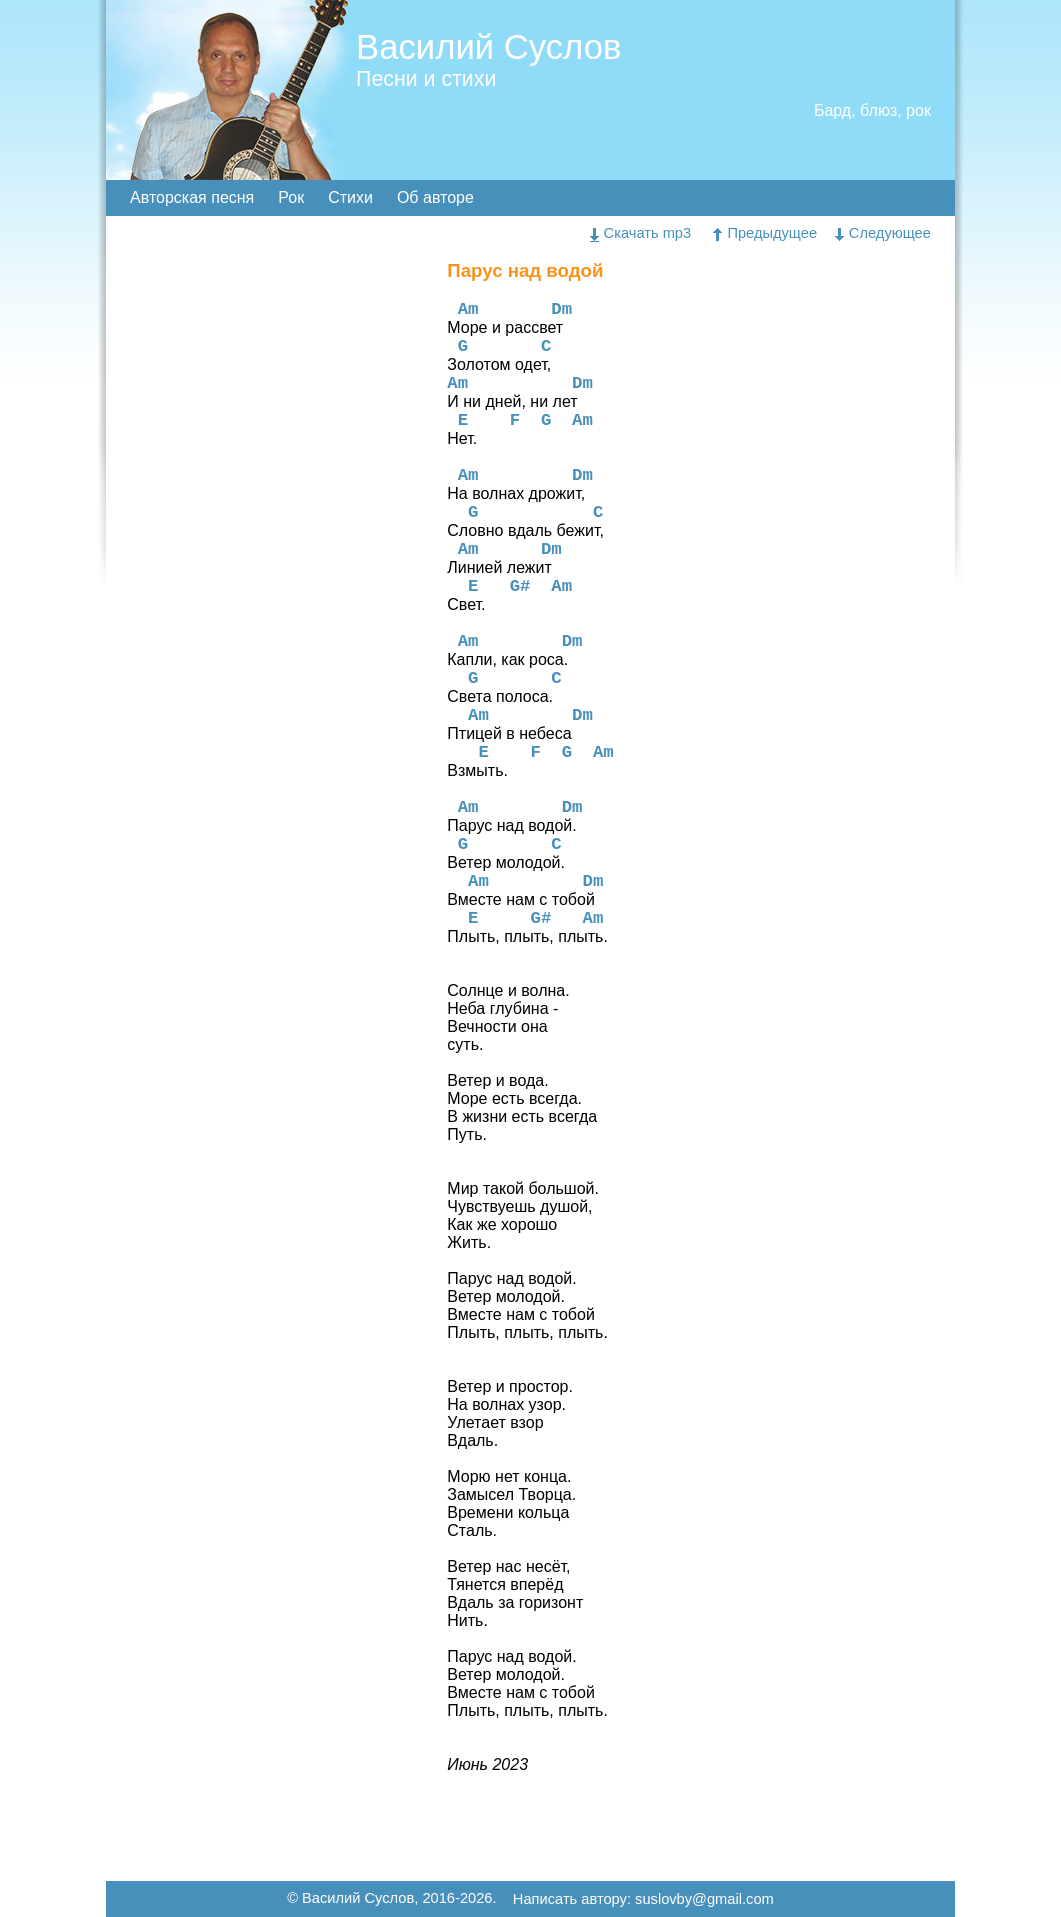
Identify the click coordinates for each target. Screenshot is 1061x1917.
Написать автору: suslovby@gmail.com (643, 1900)
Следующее (883, 233)
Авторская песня (192, 197)
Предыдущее (765, 233)
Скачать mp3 (641, 233)
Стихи (350, 197)
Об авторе (435, 197)
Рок (291, 197)
